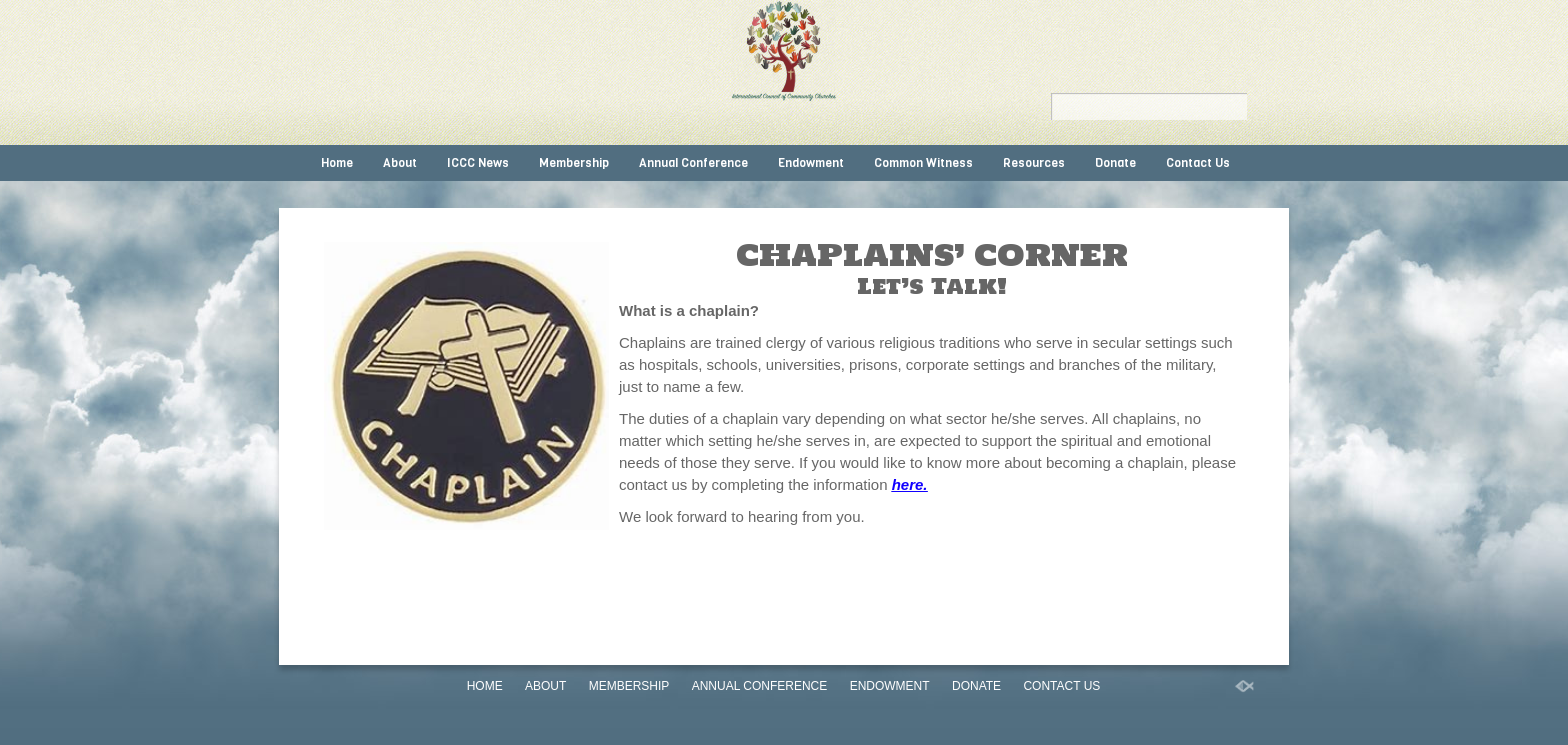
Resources (1034, 163)
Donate (1115, 163)
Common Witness (923, 163)
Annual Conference (693, 163)
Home (337, 163)
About (400, 163)
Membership (574, 163)
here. (910, 484)
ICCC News (478, 163)
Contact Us (1198, 163)
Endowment (811, 163)
